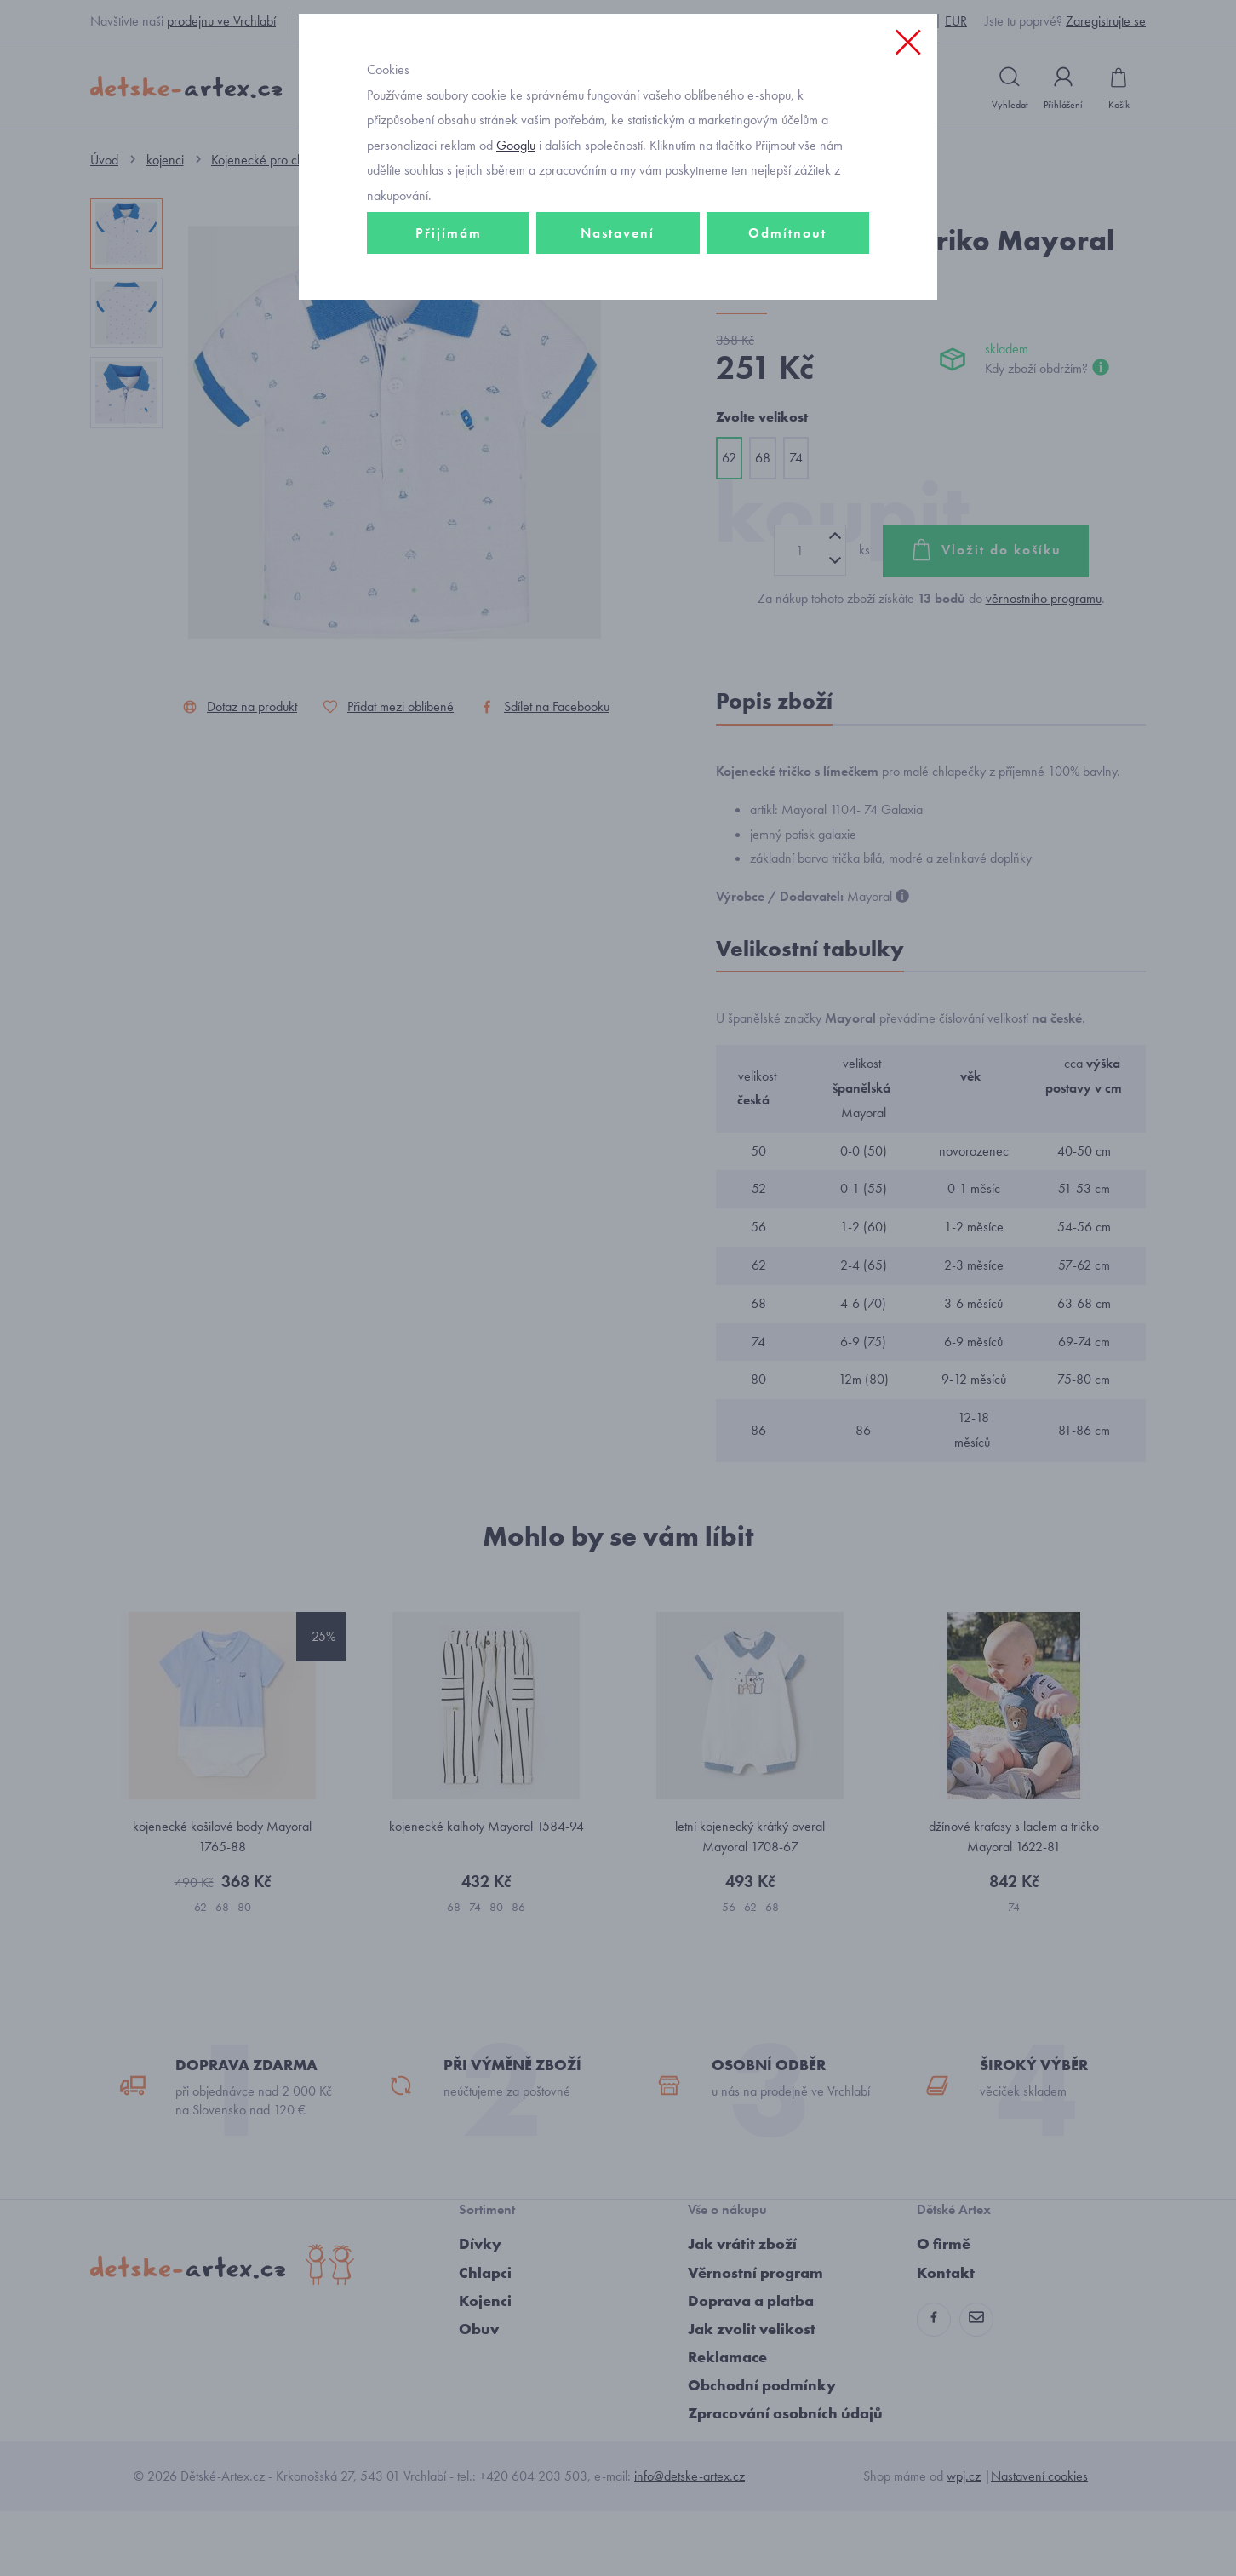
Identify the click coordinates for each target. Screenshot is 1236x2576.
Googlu (515, 258)
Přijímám (448, 346)
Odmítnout (787, 346)
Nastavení (618, 346)
